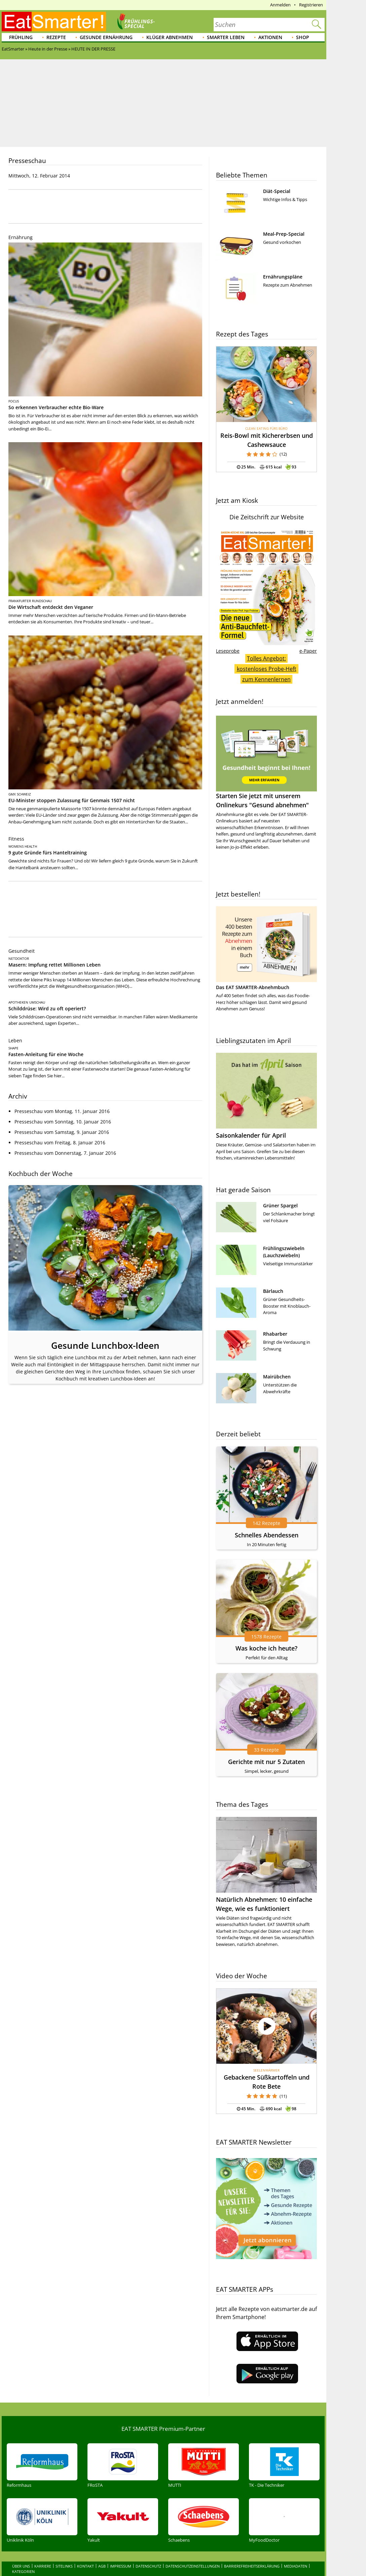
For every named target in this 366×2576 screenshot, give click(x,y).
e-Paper (308, 651)
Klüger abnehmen (169, 37)
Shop (302, 37)
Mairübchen (277, 1376)
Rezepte (56, 37)
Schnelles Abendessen (266, 1535)
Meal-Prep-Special (283, 234)
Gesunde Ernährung (106, 37)
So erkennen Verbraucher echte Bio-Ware (56, 407)
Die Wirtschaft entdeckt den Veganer (50, 607)
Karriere (42, 2551)
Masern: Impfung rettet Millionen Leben (54, 964)
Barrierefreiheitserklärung (252, 2551)
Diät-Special (276, 191)
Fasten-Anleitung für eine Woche (45, 1054)
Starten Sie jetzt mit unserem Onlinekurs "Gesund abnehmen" (266, 762)
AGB (102, 2551)
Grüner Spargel (280, 1205)
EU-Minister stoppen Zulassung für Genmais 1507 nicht (71, 800)
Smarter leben (226, 37)
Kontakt (85, 2551)
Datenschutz (148, 2551)
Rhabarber (275, 1334)
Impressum (120, 2551)
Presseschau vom (62, 1111)
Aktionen (270, 37)
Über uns (21, 2551)
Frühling (21, 37)
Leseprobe (228, 651)
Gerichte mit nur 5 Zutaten (266, 1762)
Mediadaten (295, 2551)
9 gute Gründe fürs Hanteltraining (47, 852)
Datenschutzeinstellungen (193, 2551)
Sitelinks (64, 2551)
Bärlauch (273, 1291)
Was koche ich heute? (266, 1648)
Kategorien (23, 2557)
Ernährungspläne (282, 276)
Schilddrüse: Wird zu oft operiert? (47, 1008)
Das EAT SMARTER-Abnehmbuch (252, 987)
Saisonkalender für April (251, 1135)
